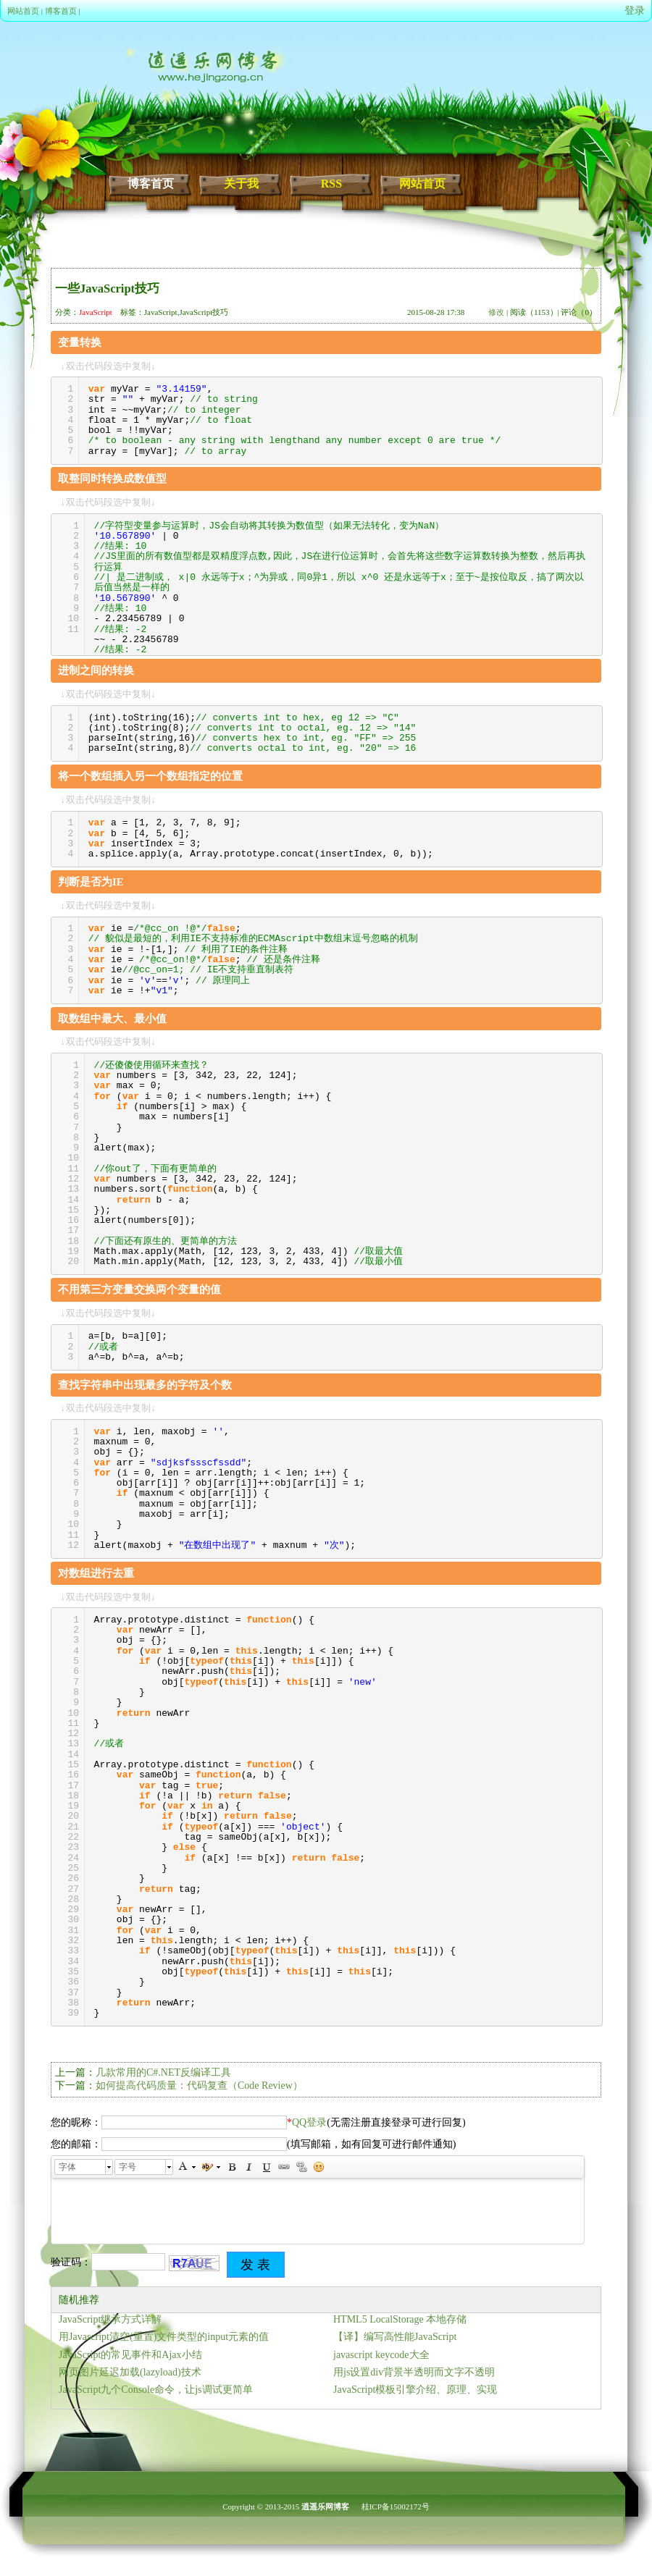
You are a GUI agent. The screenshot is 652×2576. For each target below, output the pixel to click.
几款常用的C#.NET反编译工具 (163, 2072)
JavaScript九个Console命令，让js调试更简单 (156, 2389)
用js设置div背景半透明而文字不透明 (414, 2372)
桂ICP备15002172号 (395, 2506)
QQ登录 (309, 2122)
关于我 (241, 183)
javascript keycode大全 (381, 2354)
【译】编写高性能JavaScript (394, 2336)
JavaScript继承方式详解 (110, 2319)
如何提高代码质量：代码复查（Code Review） (199, 2085)
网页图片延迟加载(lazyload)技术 (130, 2372)
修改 (496, 312)
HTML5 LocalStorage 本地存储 (400, 2319)
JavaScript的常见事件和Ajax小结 (130, 2354)
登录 (634, 10)
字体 (67, 2167)
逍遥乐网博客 (325, 2506)
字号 (127, 2167)
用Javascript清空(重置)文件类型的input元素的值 (164, 2336)
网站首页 (23, 11)
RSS (331, 183)
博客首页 (61, 11)
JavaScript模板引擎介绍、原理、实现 (415, 2389)
